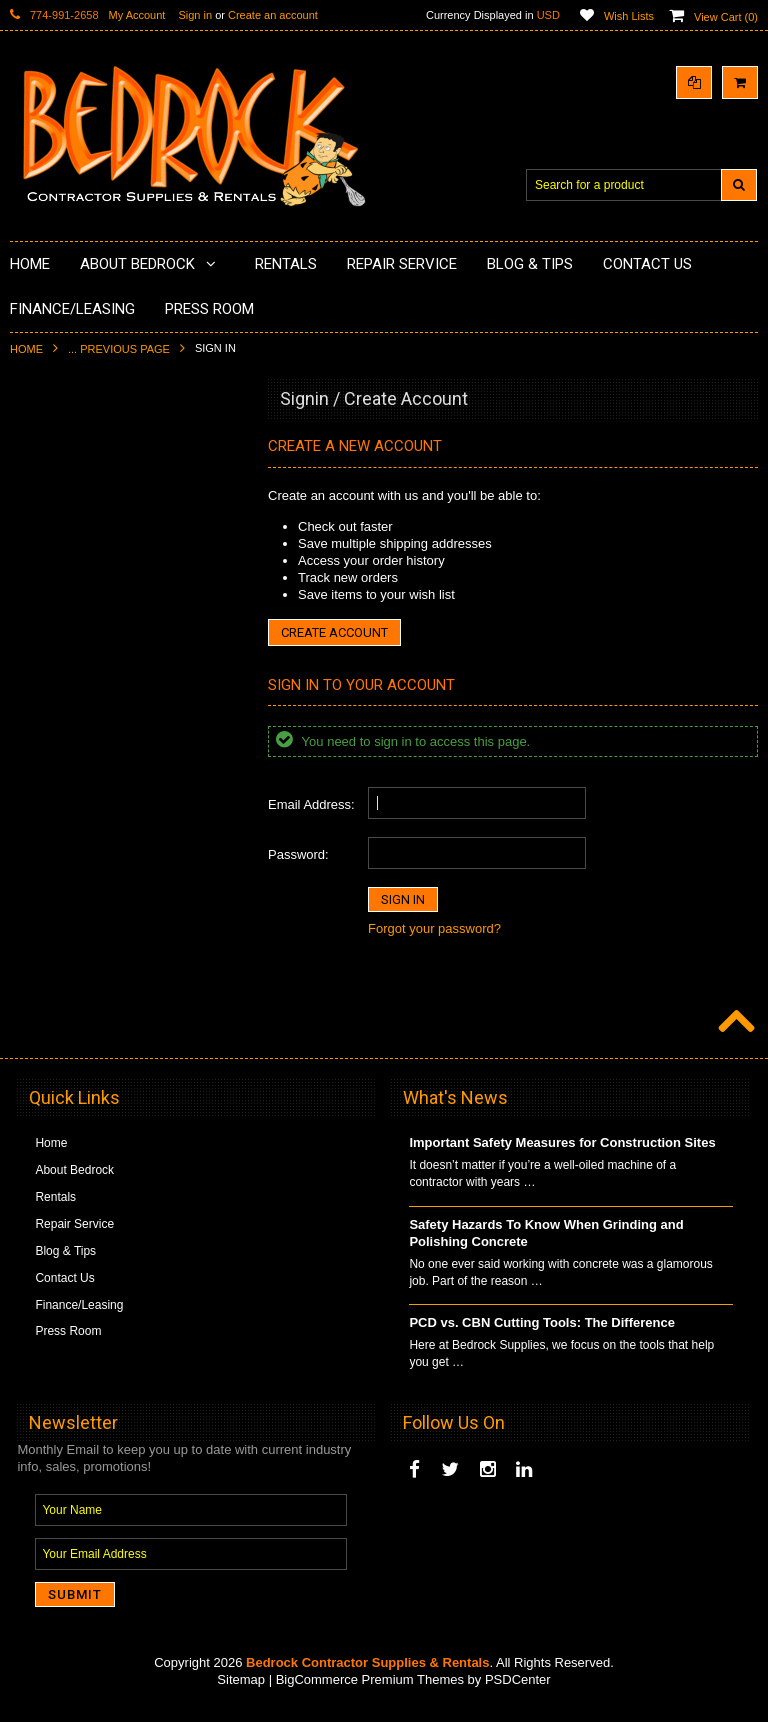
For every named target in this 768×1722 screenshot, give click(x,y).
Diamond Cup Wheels (80, 445)
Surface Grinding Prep (81, 479)
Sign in (195, 15)
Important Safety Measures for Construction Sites (562, 1156)
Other (37, 987)
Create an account (273, 15)
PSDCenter (518, 1692)
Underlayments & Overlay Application (121, 581)
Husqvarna (51, 699)
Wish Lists (629, 16)
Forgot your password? (434, 928)
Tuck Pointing (58, 767)
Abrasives (48, 835)
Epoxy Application (69, 547)
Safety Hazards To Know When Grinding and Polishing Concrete (546, 1247)
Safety (39, 953)
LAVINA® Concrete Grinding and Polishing (109, 656)
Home (26, 349)
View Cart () (726, 17)
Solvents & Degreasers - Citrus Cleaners (104, 877)
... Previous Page (119, 349)
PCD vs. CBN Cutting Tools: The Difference (542, 1336)
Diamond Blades (66, 733)
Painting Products (69, 614)
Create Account (334, 632)
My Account (137, 15)
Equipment (50, 919)
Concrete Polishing (72, 513)
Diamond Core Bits (72, 801)
